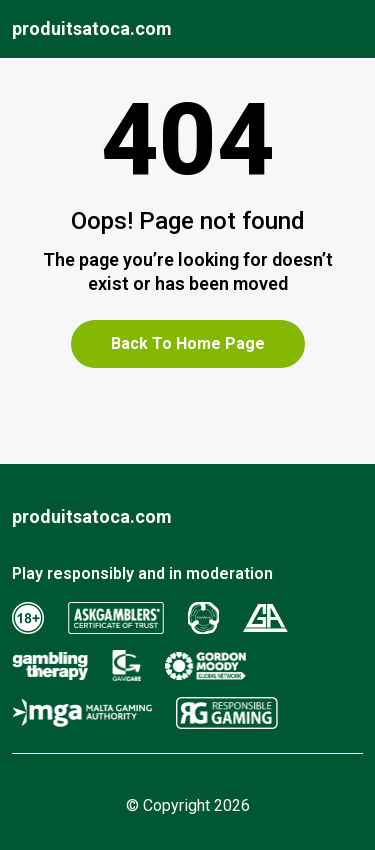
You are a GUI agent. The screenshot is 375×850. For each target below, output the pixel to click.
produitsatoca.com (92, 28)
